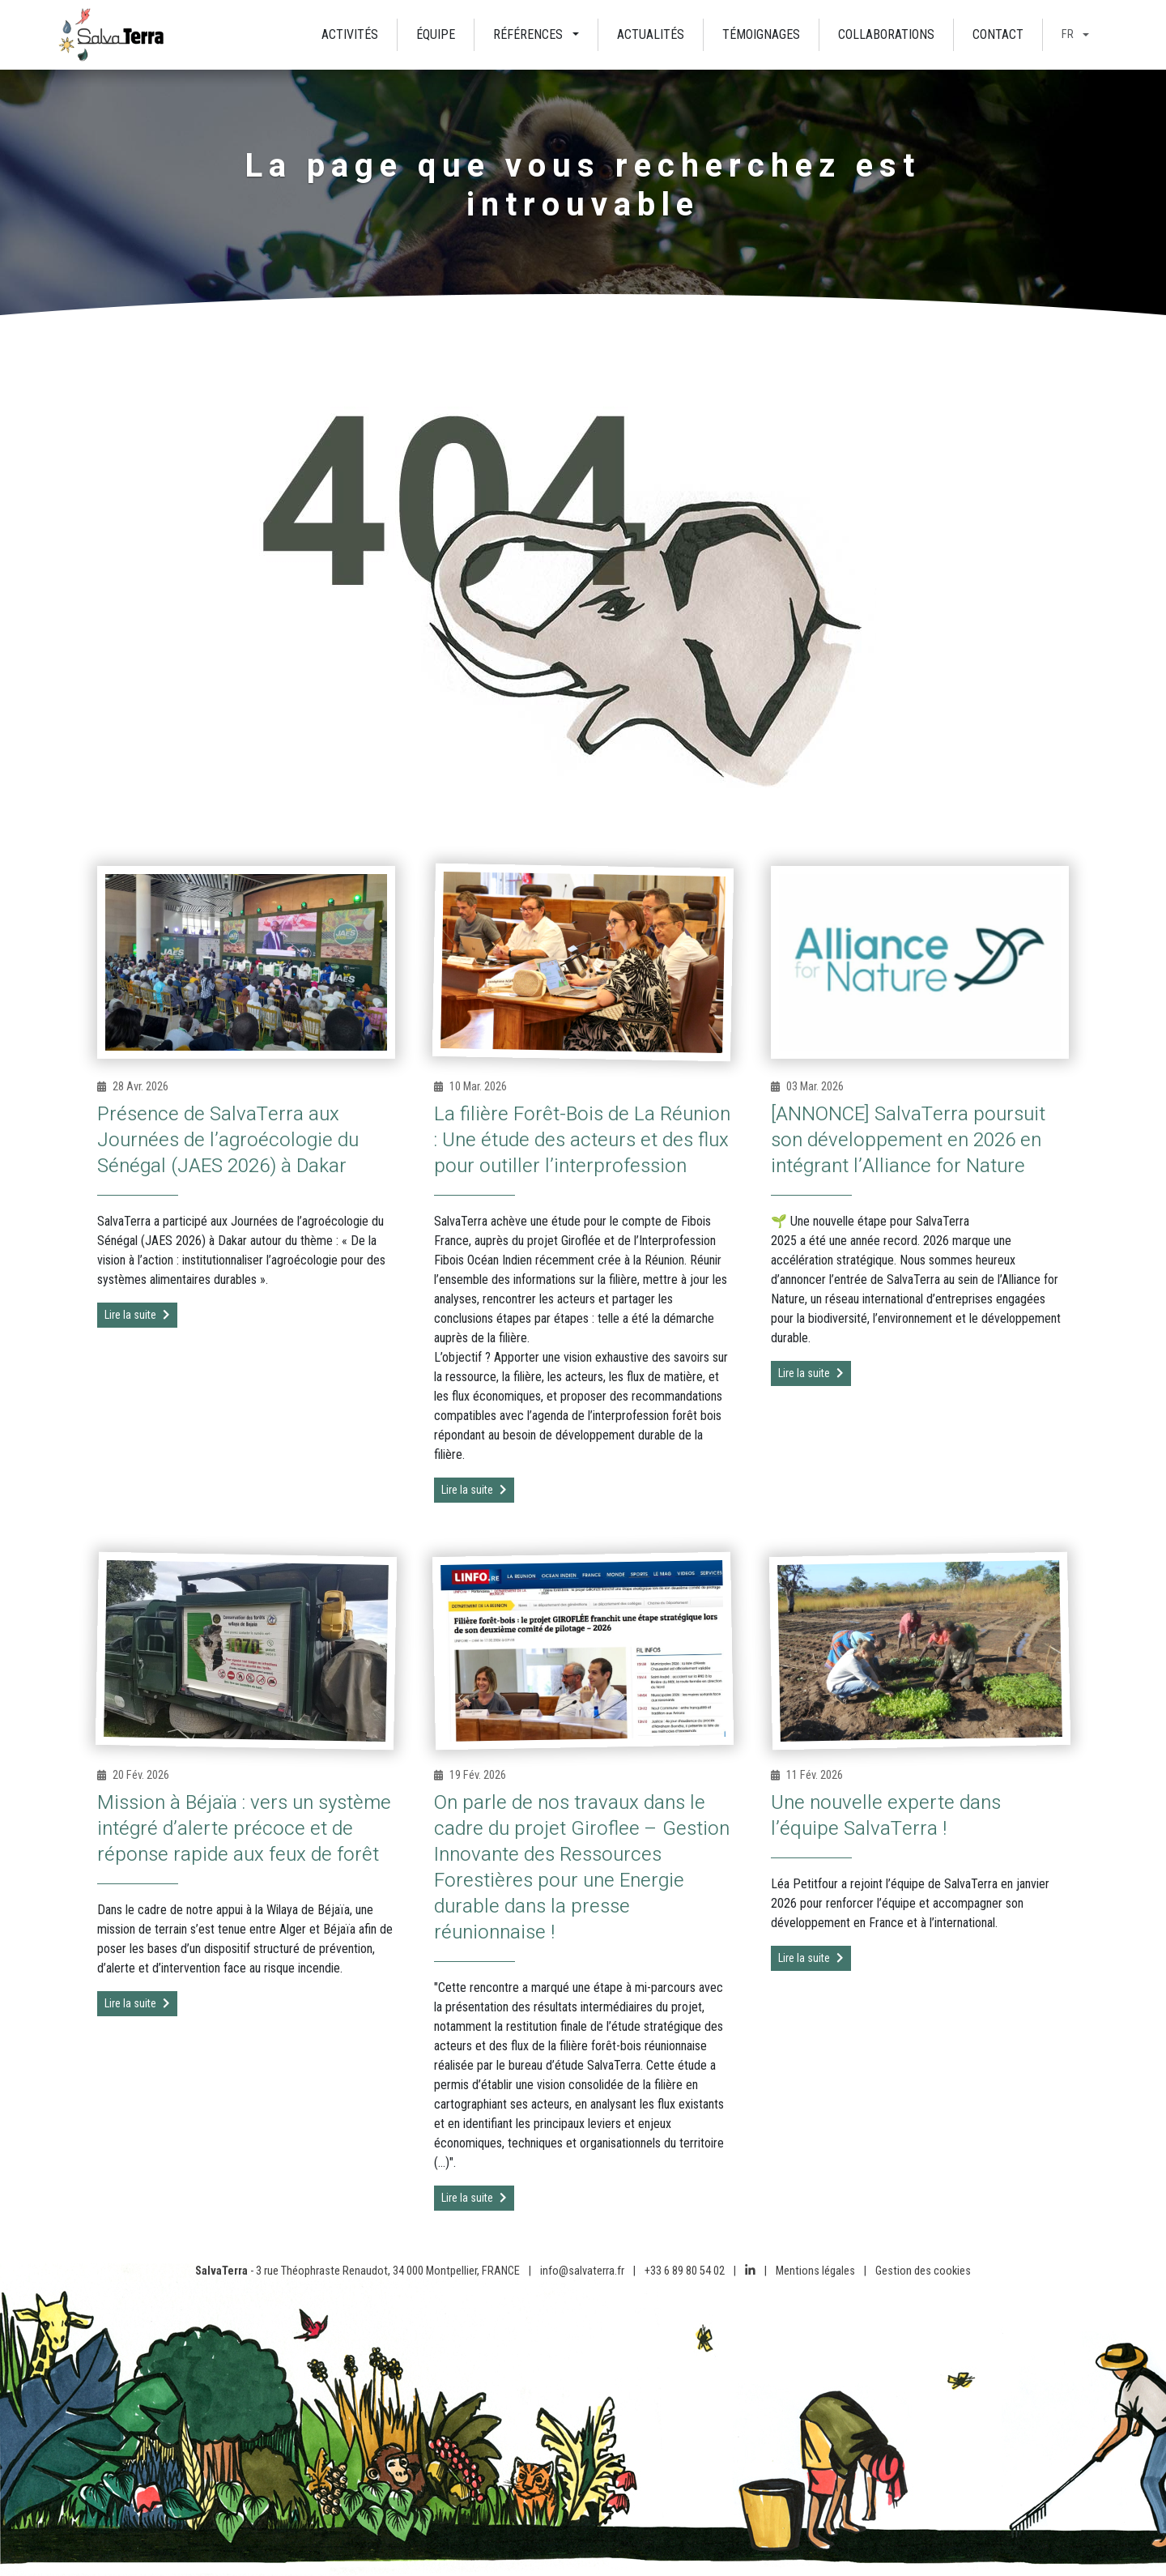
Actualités (650, 34)
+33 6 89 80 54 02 (685, 2271)
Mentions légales (815, 2271)
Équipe (435, 34)
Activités (349, 34)
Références (528, 34)
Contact (997, 34)
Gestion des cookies (923, 2271)
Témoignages (761, 34)
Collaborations (886, 34)
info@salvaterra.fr (582, 2271)
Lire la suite (137, 1314)
